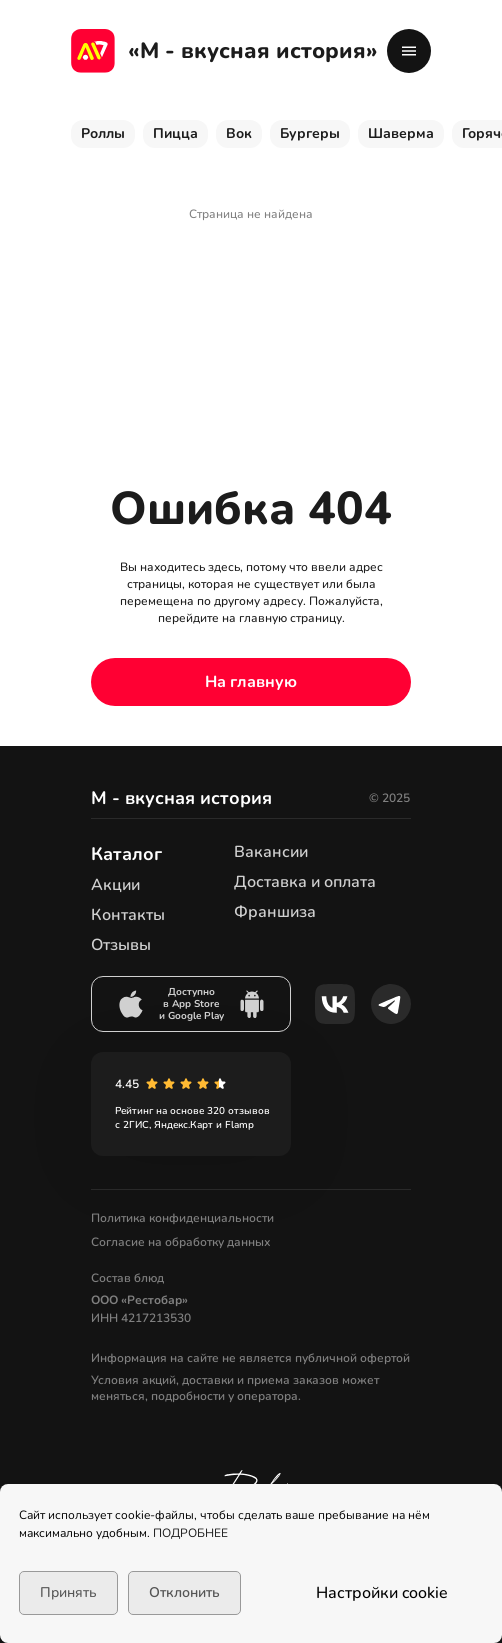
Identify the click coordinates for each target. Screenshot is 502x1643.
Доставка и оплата (305, 882)
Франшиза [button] (275, 912)
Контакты (128, 915)
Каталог (126, 854)
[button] (409, 51)
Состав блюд (127, 1278)
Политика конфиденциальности (182, 1218)
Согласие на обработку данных (181, 1242)
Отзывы (121, 945)
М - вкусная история (181, 798)
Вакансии (271, 852)
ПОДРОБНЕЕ (190, 1533)
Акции (115, 885)
